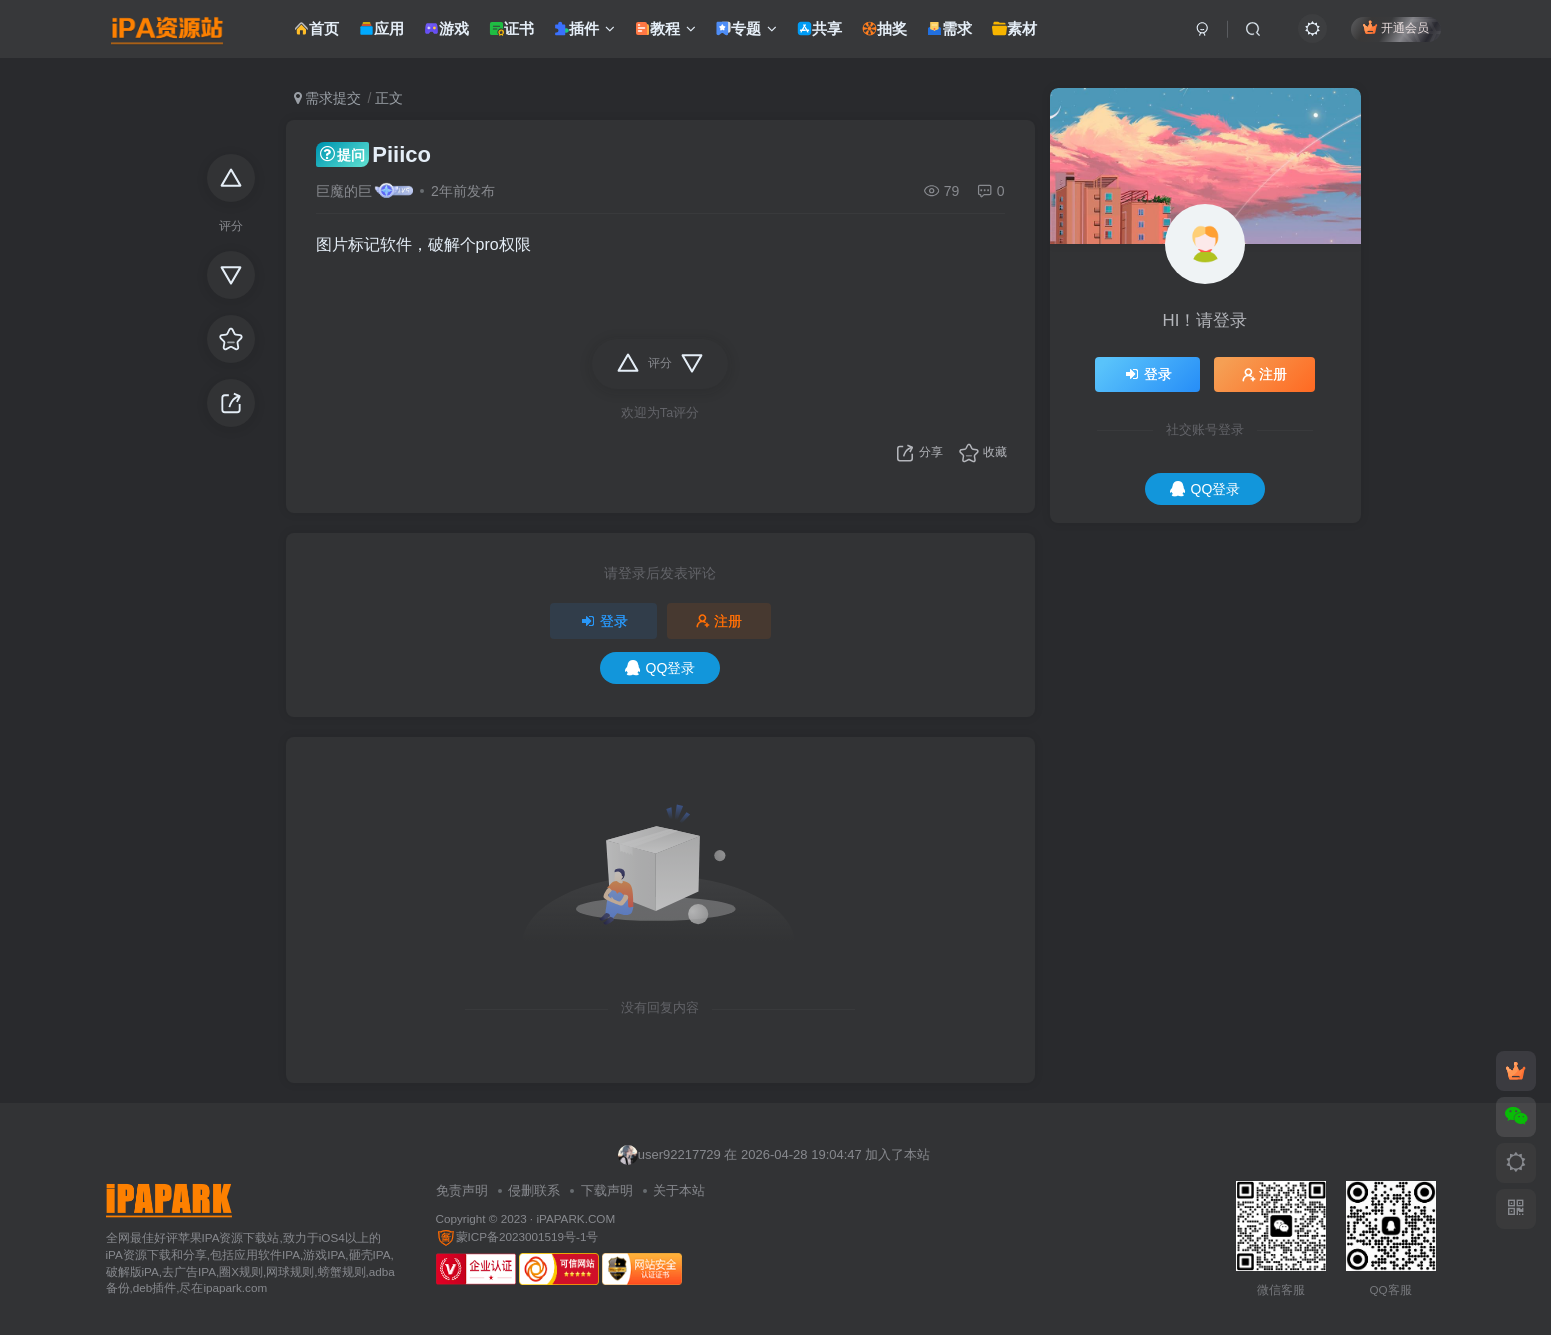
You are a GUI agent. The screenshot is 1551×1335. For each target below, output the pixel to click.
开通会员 (1395, 32)
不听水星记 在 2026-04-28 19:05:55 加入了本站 (765, 1144)
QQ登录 (660, 668)
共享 (819, 33)
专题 (746, 33)
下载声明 (607, 1190)
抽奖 (884, 33)
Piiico (373, 154)
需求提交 (328, 98)
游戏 (446, 33)
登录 (604, 621)
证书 (511, 33)
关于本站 (679, 1190)
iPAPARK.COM (575, 1218)
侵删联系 (534, 1190)
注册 (719, 621)
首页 (316, 33)
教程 (665, 33)
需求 (949, 33)
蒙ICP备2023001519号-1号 (517, 1236)
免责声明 (462, 1190)
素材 (1014, 33)
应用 (381, 33)
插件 (584, 33)
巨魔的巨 (344, 191)
